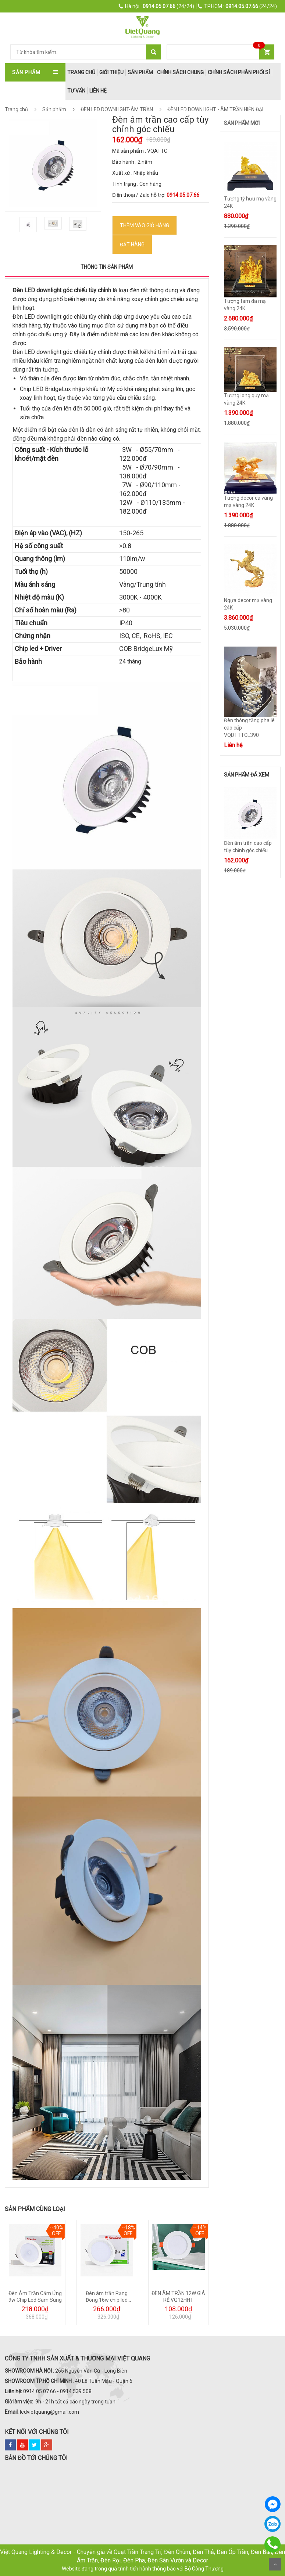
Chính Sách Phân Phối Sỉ (239, 72)
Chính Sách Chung (180, 72)
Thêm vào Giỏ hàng (144, 225)
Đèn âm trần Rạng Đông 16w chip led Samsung (107, 2299)
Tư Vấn (76, 91)
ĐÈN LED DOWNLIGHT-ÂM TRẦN (122, 109)
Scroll (275, 2564)
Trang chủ (16, 109)
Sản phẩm (140, 72)
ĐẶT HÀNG (132, 244)
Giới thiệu (111, 72)
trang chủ (81, 72)
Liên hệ (98, 91)
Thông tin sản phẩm (107, 267)
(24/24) (156, 6)
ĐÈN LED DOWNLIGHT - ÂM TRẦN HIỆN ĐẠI (214, 109)
